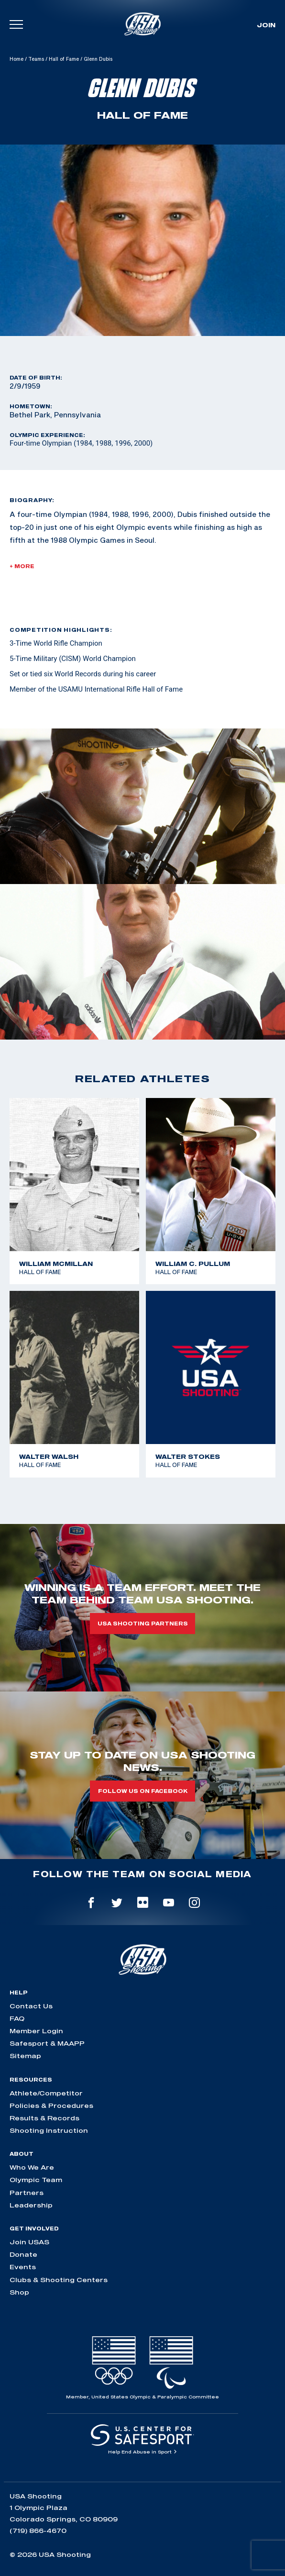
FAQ (17, 2018)
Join (266, 25)
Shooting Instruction (49, 2130)
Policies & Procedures (51, 2105)
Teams (36, 59)
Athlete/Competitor (46, 2093)
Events (23, 2267)
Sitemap (25, 2056)
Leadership (31, 2205)
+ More (22, 566)
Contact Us (31, 2006)
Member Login (36, 2031)
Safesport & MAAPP (47, 2043)
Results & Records (44, 2118)
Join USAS (29, 2242)
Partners (27, 2192)
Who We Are (32, 2167)
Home (16, 59)
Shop (19, 2292)
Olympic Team (36, 2180)
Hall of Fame (64, 59)
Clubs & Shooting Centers (59, 2280)
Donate (23, 2254)
